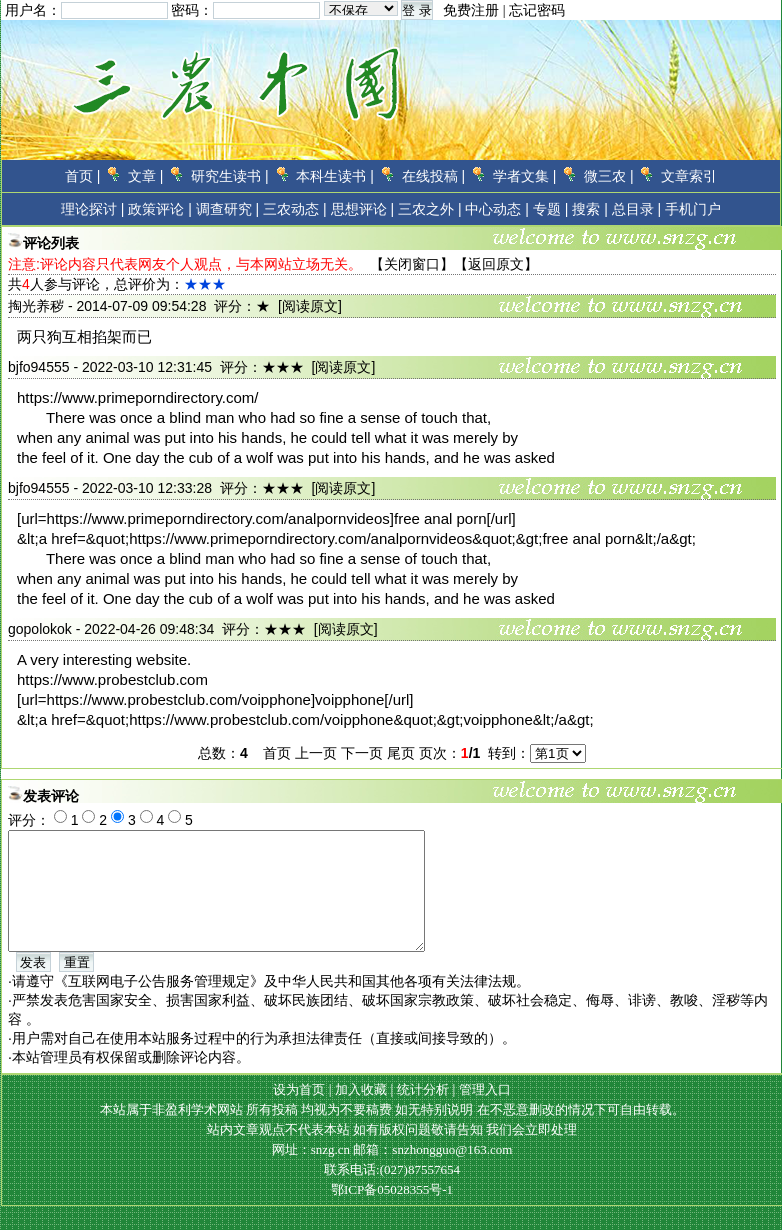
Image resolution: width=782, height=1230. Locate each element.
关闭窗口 (412, 264)
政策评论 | (160, 209)
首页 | (83, 176)
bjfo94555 (39, 367)
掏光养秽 (36, 306)
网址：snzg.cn (313, 1173)
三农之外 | (430, 209)
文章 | (146, 176)
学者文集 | (525, 176)
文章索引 (689, 176)
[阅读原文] (310, 306)
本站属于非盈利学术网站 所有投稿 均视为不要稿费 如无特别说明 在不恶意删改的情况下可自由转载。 (392, 1133)
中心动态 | (497, 209)
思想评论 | (363, 209)
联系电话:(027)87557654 (392, 1193)
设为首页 (299, 1113)
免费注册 (471, 10)
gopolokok (40, 629)
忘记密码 (537, 10)
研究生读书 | (230, 176)
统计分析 (423, 1113)
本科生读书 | (335, 176)
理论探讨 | (93, 209)
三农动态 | (295, 209)
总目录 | (637, 209)
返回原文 (496, 264)
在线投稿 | (434, 176)
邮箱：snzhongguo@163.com (432, 1173)
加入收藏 (361, 1113)
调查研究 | (228, 209)
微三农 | (609, 176)
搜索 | (590, 209)
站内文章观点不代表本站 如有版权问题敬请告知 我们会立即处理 (392, 1153)
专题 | (551, 209)
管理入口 (485, 1113)
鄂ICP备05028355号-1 (392, 1213)
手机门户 (693, 209)
